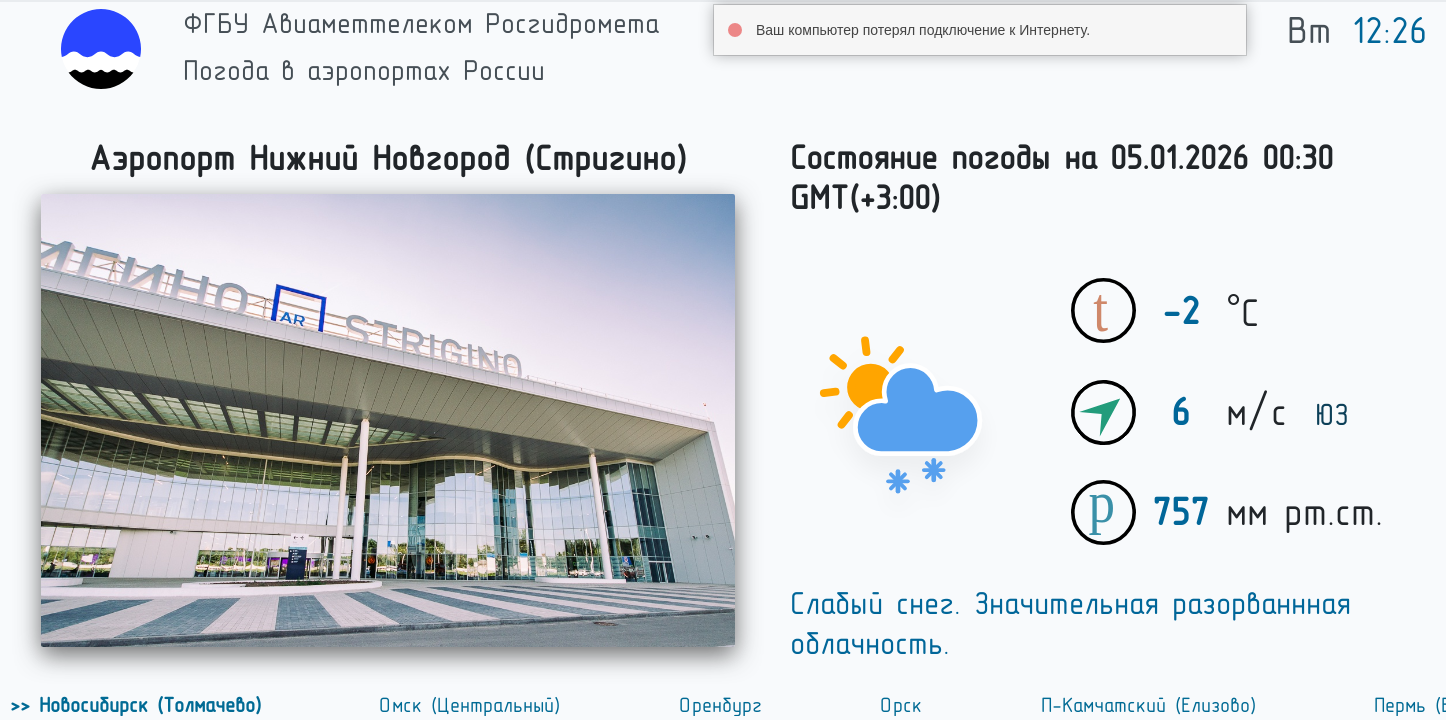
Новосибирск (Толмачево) (147, 705)
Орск (904, 705)
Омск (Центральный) (472, 705)
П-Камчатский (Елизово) (1150, 705)
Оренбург (722, 705)
